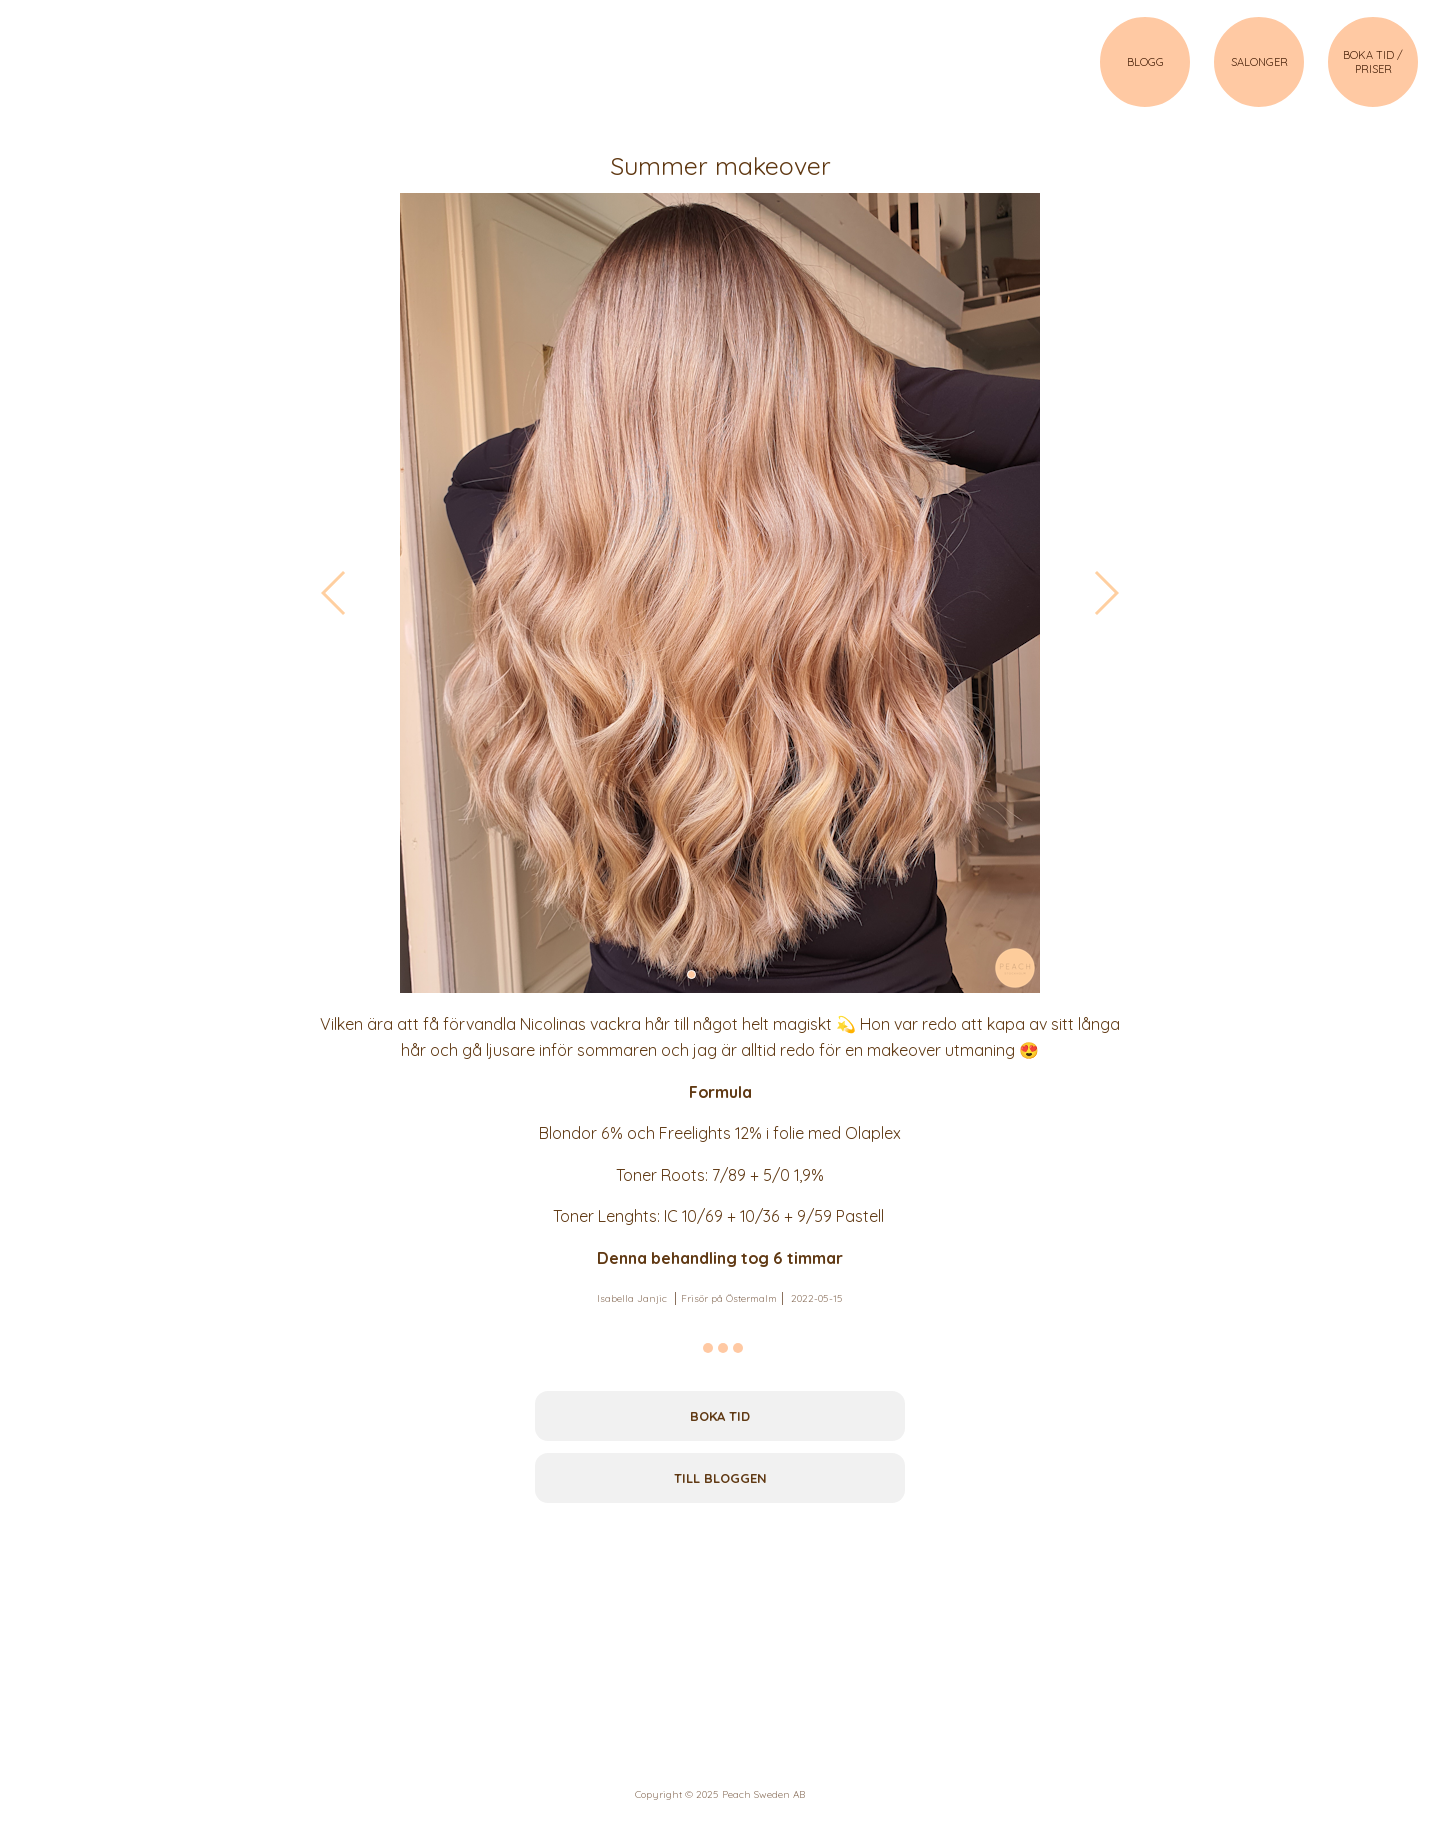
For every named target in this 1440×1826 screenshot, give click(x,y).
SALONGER (1259, 62)
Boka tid (720, 1416)
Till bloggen (720, 1478)
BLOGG (1145, 62)
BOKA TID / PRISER (1373, 62)
